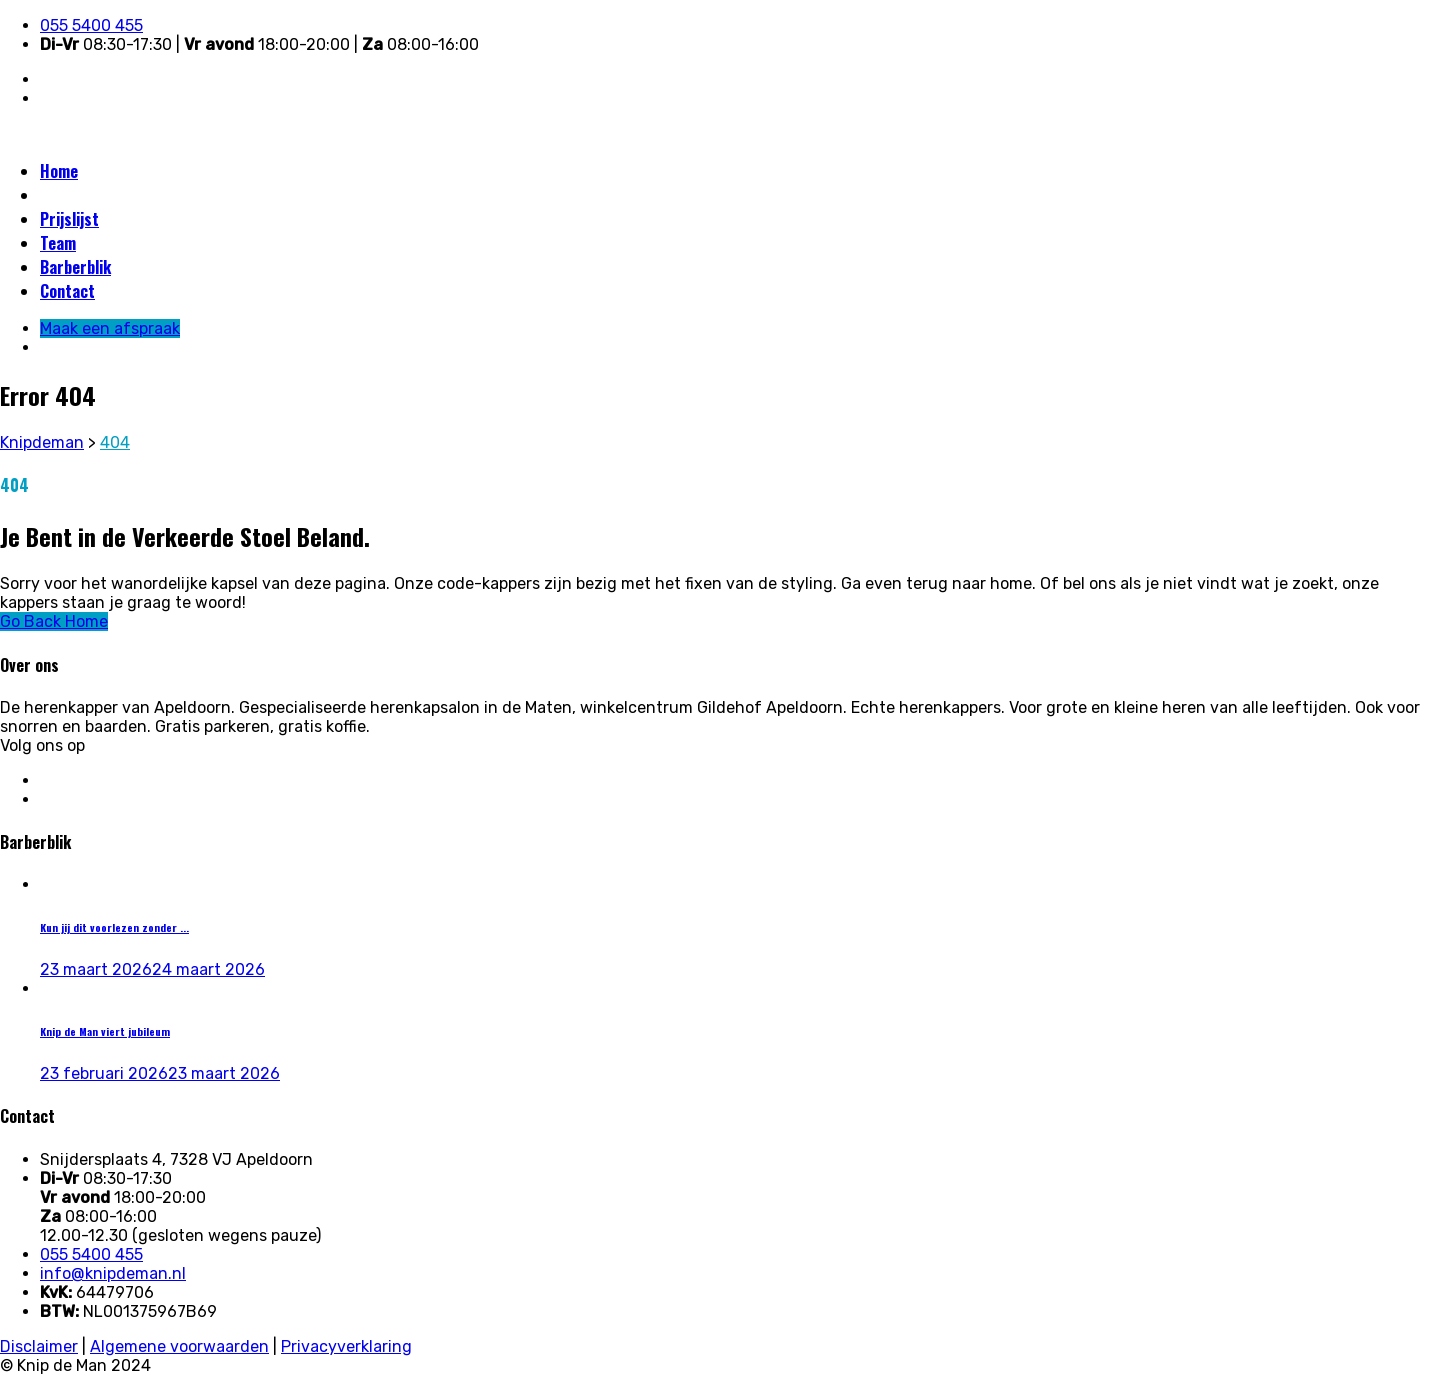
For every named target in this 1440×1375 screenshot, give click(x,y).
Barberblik (75, 267)
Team (58, 243)
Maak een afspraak (105, 195)
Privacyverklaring (346, 1346)
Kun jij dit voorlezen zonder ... (114, 927)
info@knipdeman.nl (113, 1273)
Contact (67, 291)
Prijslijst (69, 219)
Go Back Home (54, 621)
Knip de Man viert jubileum (105, 1031)
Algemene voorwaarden (179, 1346)
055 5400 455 (91, 25)
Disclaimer (39, 1346)
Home (59, 171)
